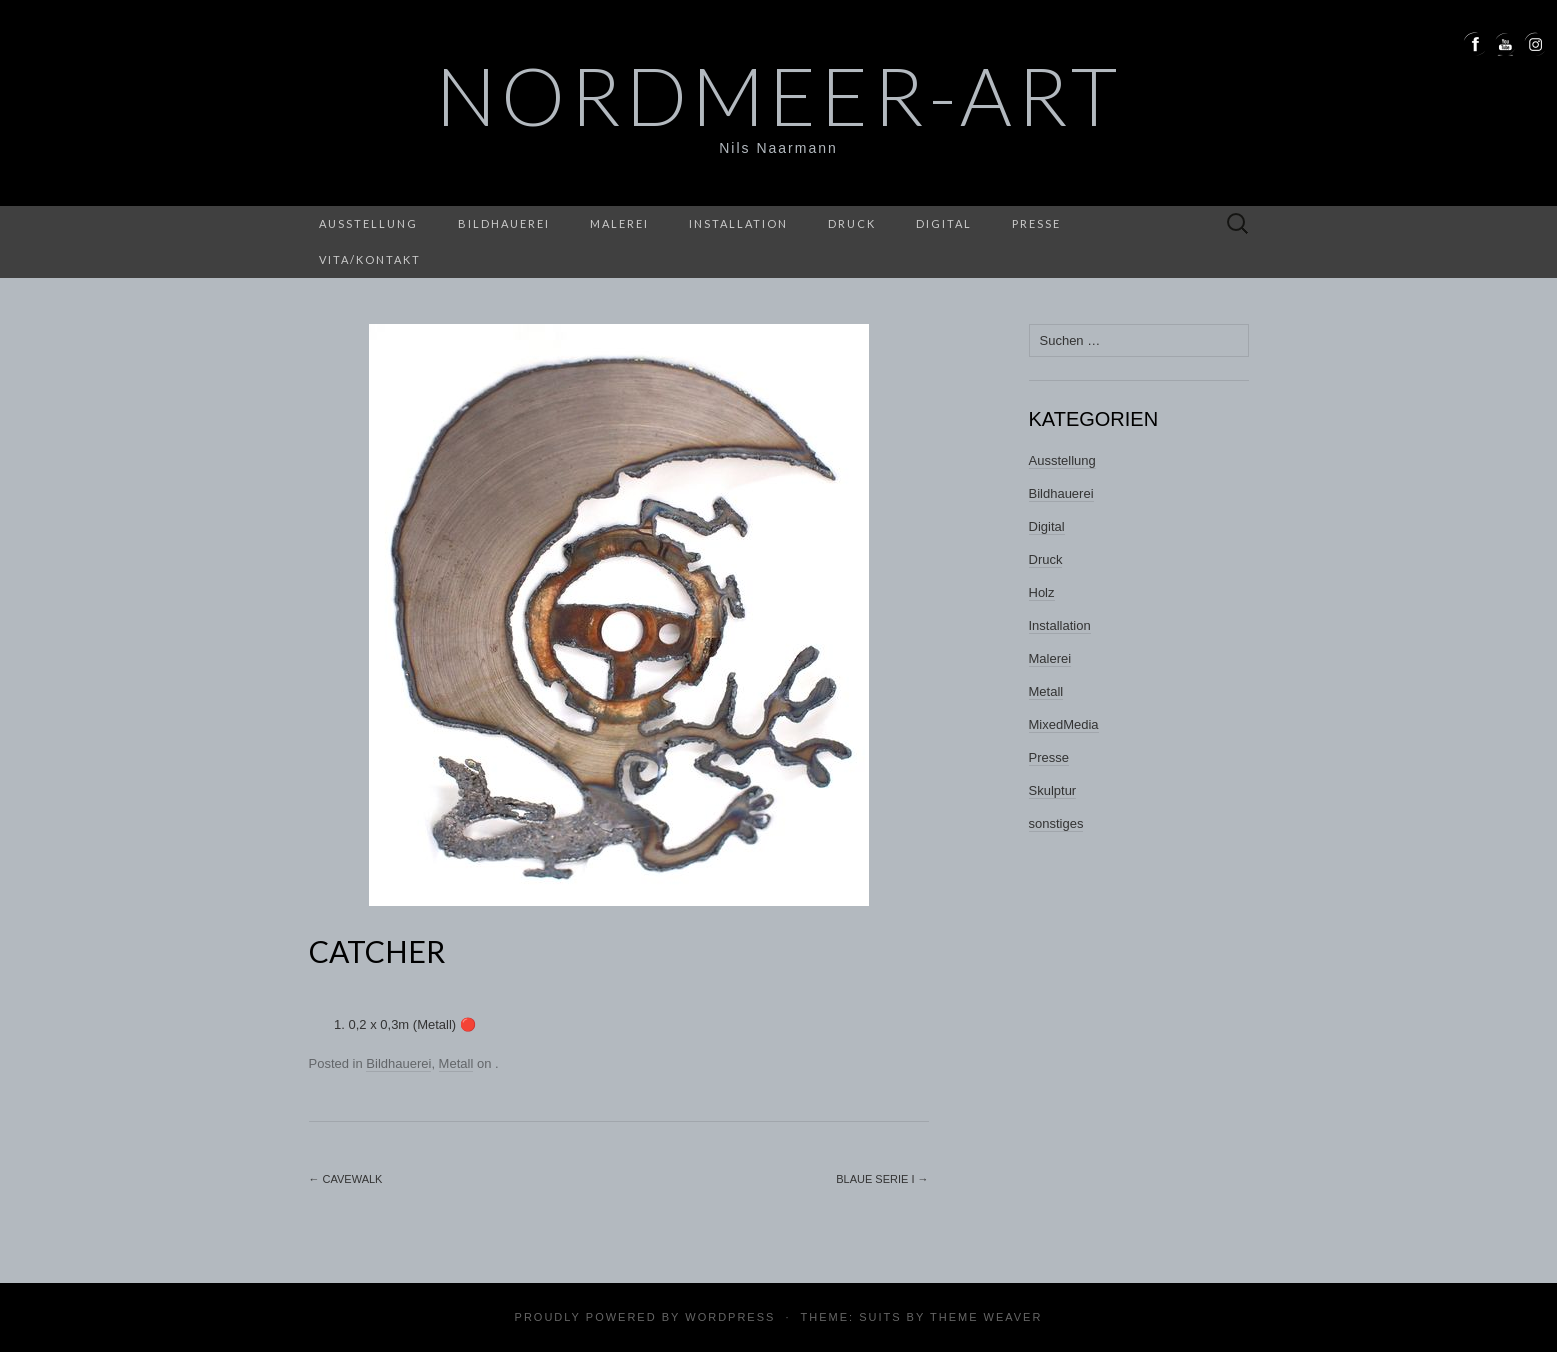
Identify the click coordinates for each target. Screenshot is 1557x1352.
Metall (456, 1063)
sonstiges (1056, 823)
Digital (944, 223)
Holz (1042, 592)
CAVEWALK (346, 1179)
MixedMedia (1064, 724)
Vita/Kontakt (370, 259)
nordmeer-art (779, 95)
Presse (1036, 223)
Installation (738, 223)
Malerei (619, 223)
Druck (852, 223)
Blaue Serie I (882, 1179)
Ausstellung (368, 223)
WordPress (730, 1317)
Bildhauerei (504, 223)
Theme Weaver (986, 1317)
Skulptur (1053, 790)
